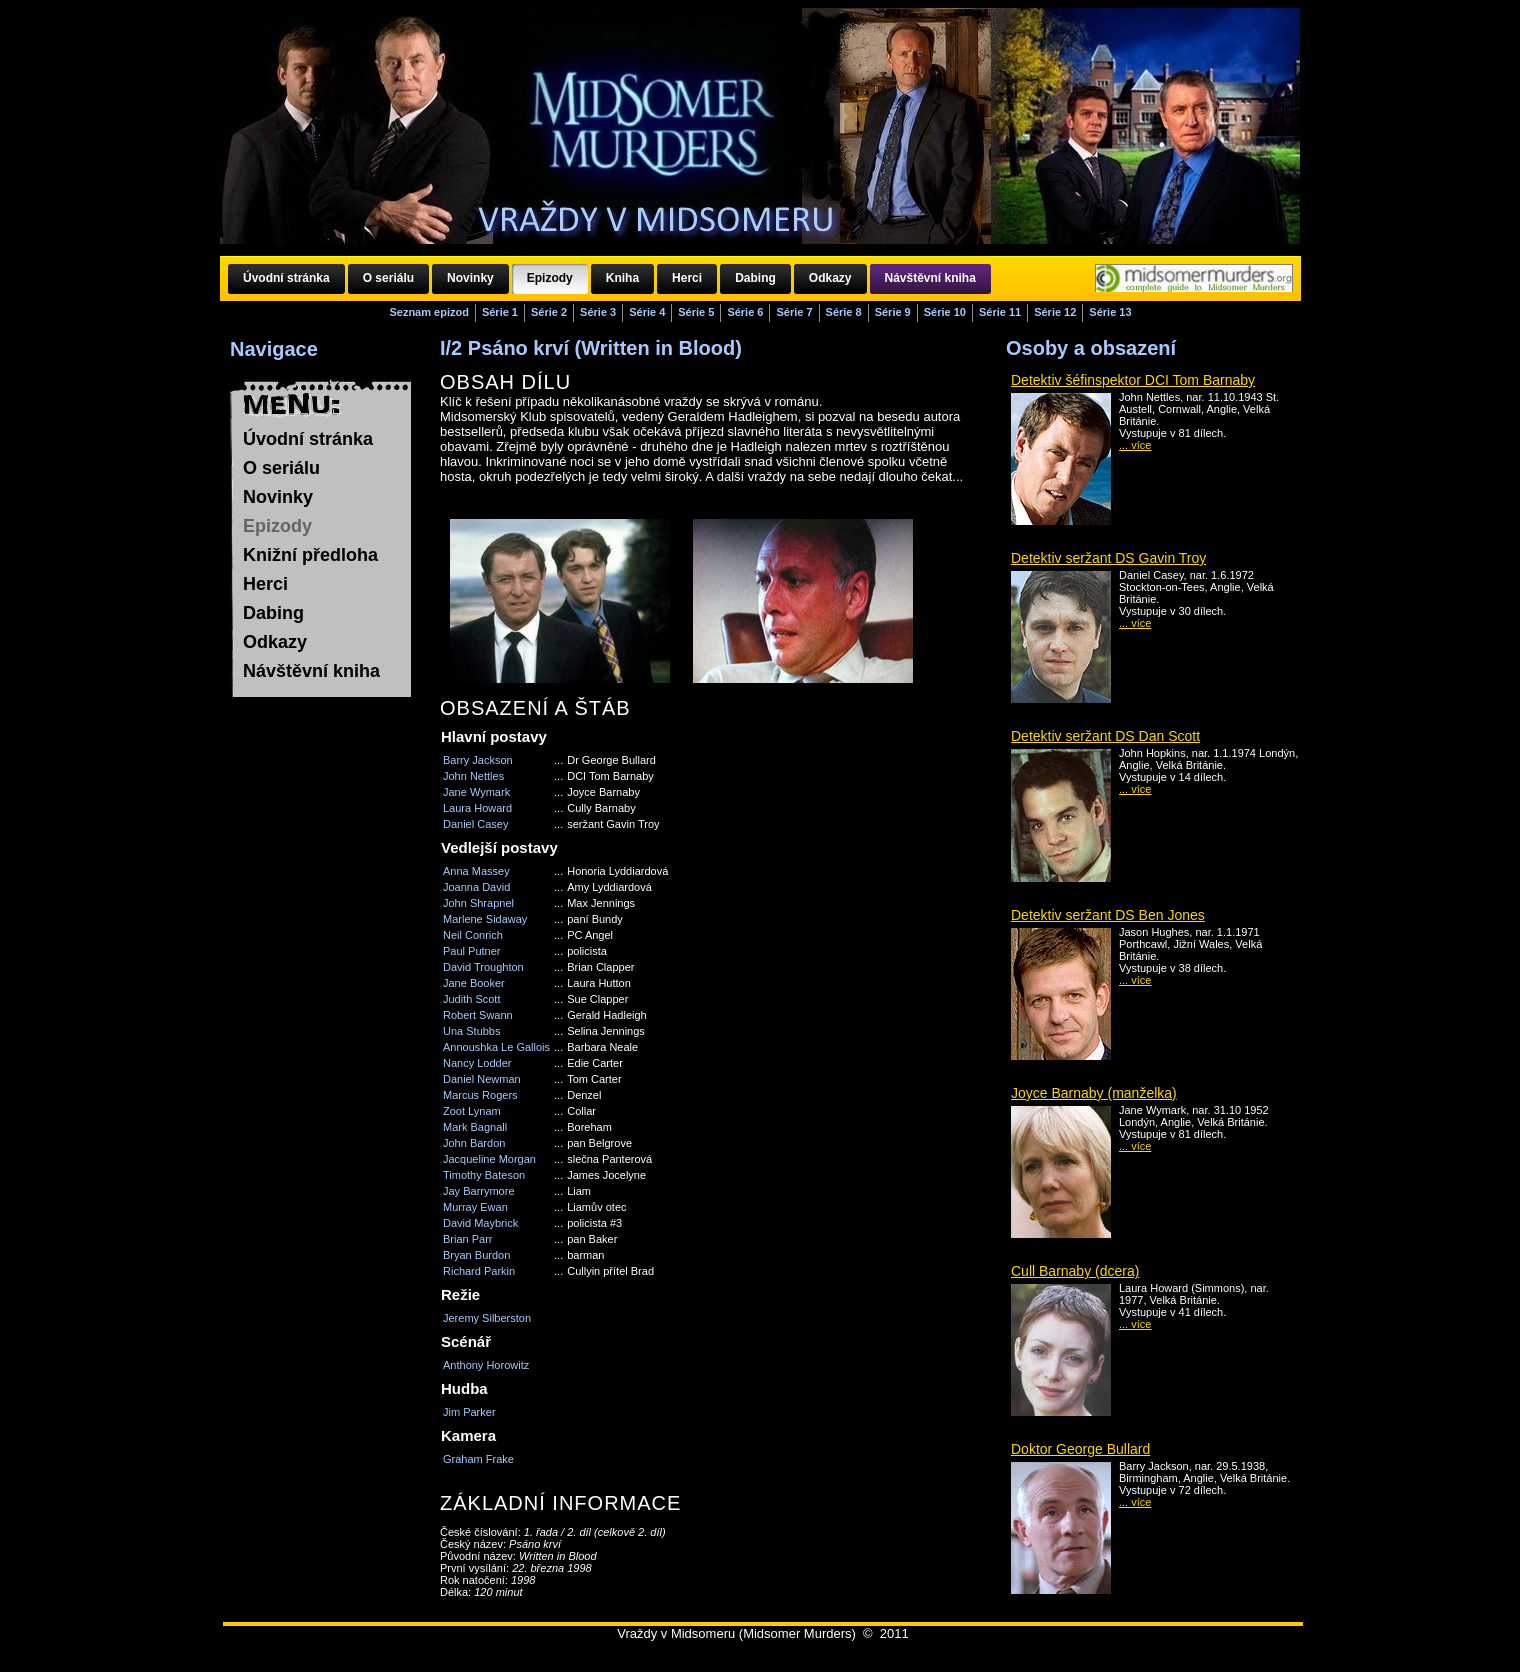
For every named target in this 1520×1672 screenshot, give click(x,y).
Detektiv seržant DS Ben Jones (1108, 915)
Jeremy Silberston (487, 1318)
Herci (265, 584)
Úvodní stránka (308, 439)
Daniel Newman (482, 1079)
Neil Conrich (473, 935)
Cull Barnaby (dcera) (1075, 1271)
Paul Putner (471, 951)
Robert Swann (478, 1015)
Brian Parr (468, 1239)
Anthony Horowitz (486, 1365)
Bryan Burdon (476, 1255)
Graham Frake (478, 1459)
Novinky (278, 497)
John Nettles (473, 776)
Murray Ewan (475, 1207)
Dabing (273, 613)
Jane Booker (474, 983)
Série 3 (598, 312)
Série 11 (1000, 312)
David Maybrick (480, 1223)
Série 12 (1055, 312)
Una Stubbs (471, 1031)
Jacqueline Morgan (489, 1159)
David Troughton (483, 967)
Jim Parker (469, 1412)
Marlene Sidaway (485, 919)
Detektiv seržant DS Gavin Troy (1108, 558)
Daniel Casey (475, 824)
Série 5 (696, 312)
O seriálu (281, 468)
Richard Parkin (479, 1271)
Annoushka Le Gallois (496, 1047)
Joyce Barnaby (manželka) (1094, 1093)
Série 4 (647, 312)
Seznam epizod (428, 312)
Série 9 (893, 312)
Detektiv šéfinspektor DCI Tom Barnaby (1133, 380)
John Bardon (474, 1143)
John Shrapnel (478, 903)
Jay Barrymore (479, 1191)
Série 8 (844, 312)
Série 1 (500, 312)
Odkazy (275, 642)
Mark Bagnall (475, 1127)
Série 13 (1110, 312)
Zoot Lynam (472, 1111)
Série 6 (745, 312)
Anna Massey (476, 871)
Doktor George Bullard (1080, 1449)
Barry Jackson (478, 760)
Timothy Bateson (484, 1175)
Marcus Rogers (480, 1095)
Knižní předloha (310, 555)
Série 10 (945, 312)
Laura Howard (477, 808)
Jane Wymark (476, 792)
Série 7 (794, 312)
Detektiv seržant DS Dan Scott (1105, 736)
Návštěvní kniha (311, 671)
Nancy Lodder (477, 1063)
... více (1135, 445)
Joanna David (476, 887)
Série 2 (549, 312)
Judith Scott (471, 999)
